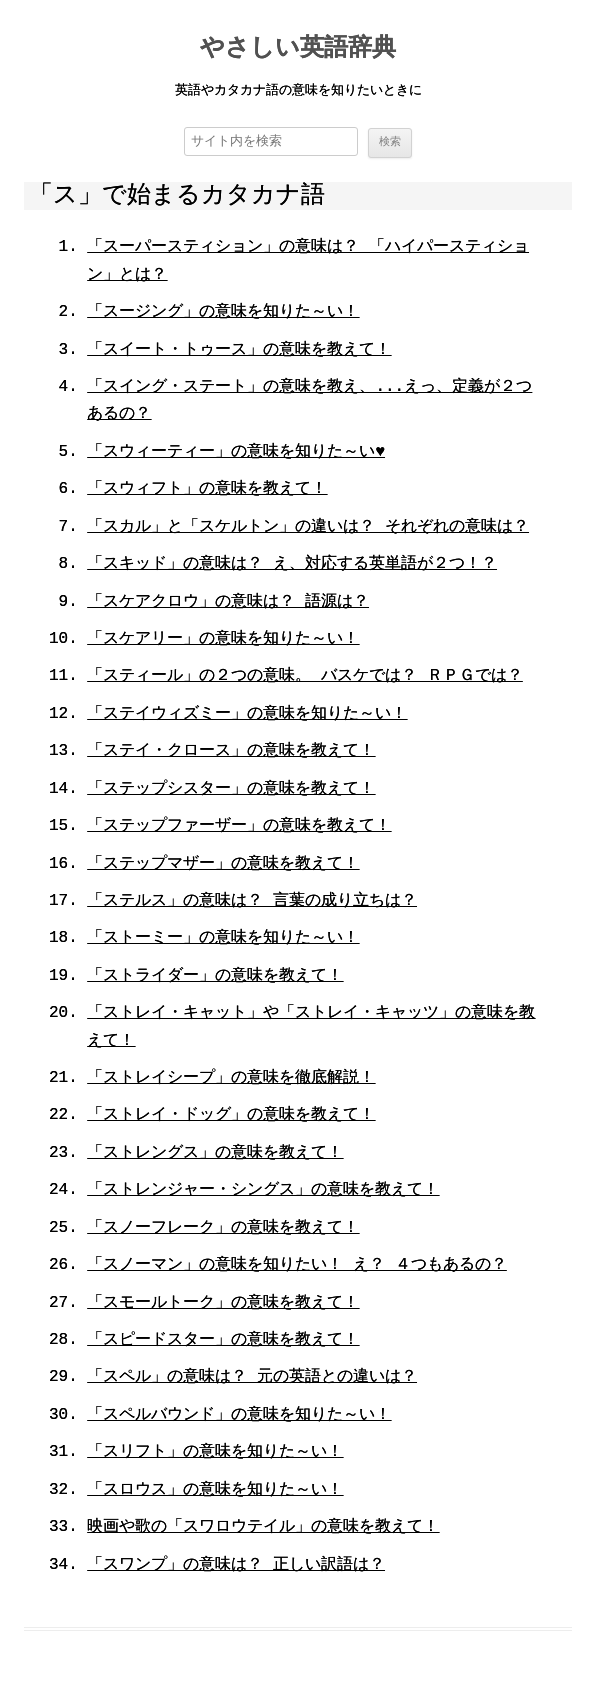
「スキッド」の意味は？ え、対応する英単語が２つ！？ (292, 565)
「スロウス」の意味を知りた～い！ (215, 1491)
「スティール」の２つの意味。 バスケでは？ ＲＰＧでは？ (304, 678)
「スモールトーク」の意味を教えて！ (223, 1304)
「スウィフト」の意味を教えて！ (207, 491)
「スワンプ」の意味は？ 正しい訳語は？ (236, 1566)
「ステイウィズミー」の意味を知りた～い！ (247, 715)
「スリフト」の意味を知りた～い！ (215, 1454)
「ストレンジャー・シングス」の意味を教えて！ (263, 1192)
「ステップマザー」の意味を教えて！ (223, 865)
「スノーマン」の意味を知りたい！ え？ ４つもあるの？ (296, 1266)
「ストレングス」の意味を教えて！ (215, 1154)
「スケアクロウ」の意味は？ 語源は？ (228, 603)
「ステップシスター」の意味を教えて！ (231, 790)
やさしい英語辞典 (298, 49)
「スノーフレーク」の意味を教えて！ (223, 1229)
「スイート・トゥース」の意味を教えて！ (239, 351)
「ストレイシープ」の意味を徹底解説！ (231, 1079)
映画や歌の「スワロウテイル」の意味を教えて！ (263, 1528)
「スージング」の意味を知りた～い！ (223, 313)
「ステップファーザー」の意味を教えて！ (239, 827)
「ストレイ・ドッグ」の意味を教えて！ (231, 1117)
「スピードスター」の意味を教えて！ (223, 1341)
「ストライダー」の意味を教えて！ (215, 977)
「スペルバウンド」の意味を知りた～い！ (239, 1416)
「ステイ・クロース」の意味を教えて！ (231, 753)
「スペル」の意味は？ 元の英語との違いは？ (252, 1379)
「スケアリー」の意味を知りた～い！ (223, 640)
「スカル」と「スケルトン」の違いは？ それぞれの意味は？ (308, 528)
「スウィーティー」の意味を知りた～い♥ (236, 453)
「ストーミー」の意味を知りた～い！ (223, 940)
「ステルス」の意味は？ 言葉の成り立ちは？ (252, 902)
